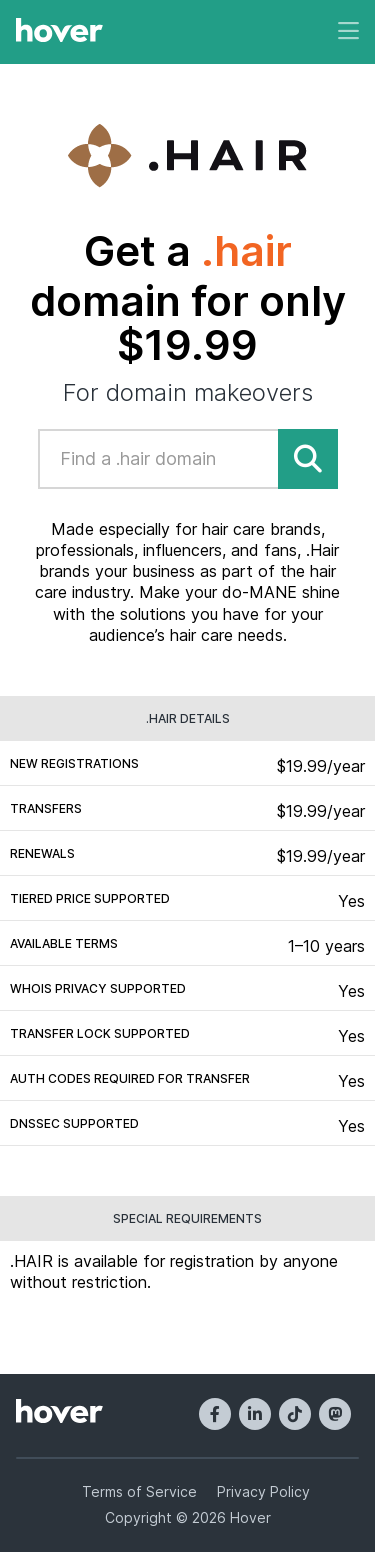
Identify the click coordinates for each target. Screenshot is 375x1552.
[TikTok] (295, 1414)
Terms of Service (139, 1491)
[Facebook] (215, 1414)
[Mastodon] (335, 1414)
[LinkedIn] (255, 1414)
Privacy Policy (263, 1491)
